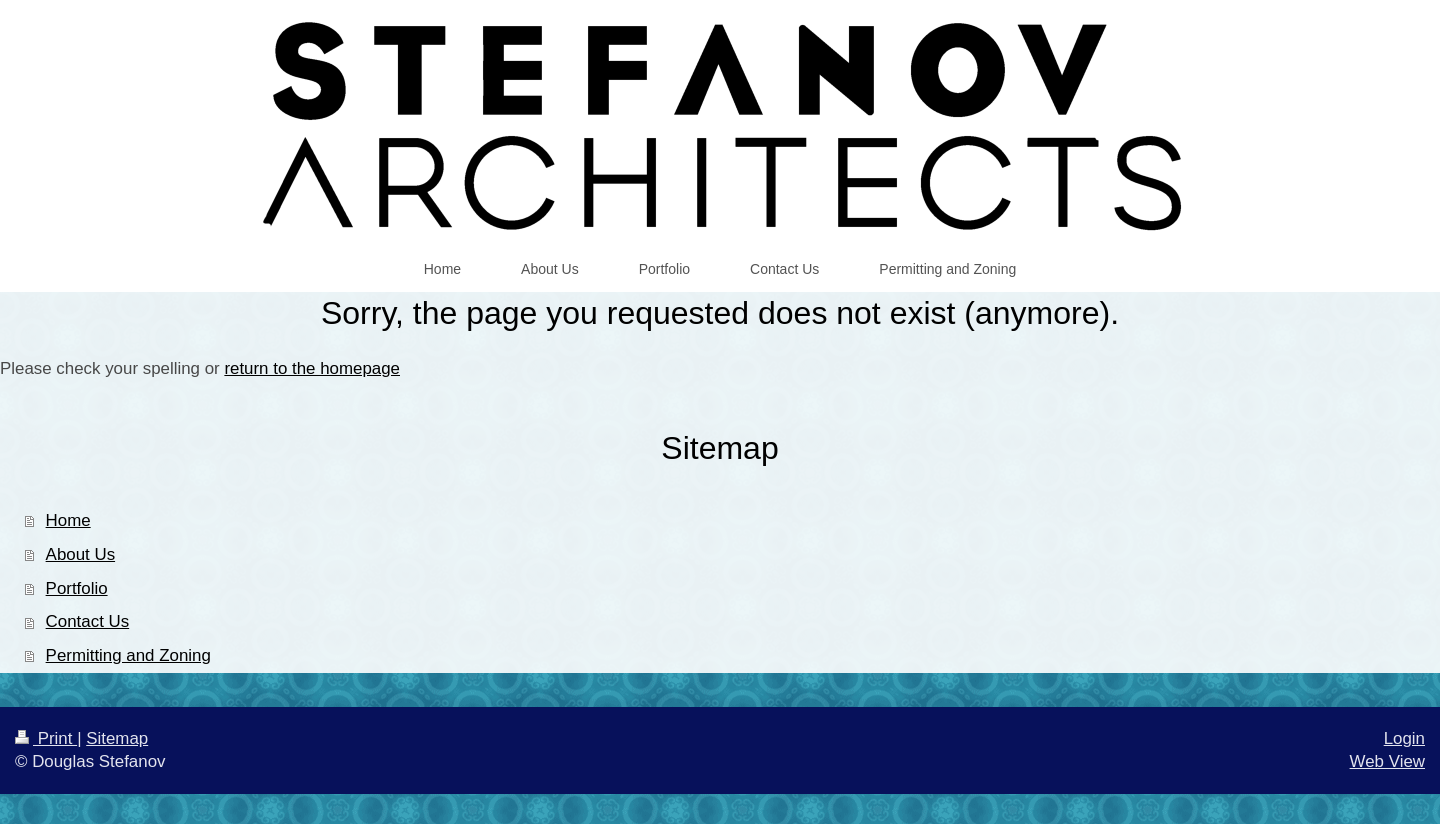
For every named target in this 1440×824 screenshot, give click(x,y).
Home (68, 520)
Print (46, 738)
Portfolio (77, 588)
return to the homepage (312, 368)
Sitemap (117, 738)
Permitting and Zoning (128, 655)
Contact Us (88, 621)
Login (1404, 738)
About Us (80, 554)
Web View (1387, 761)
